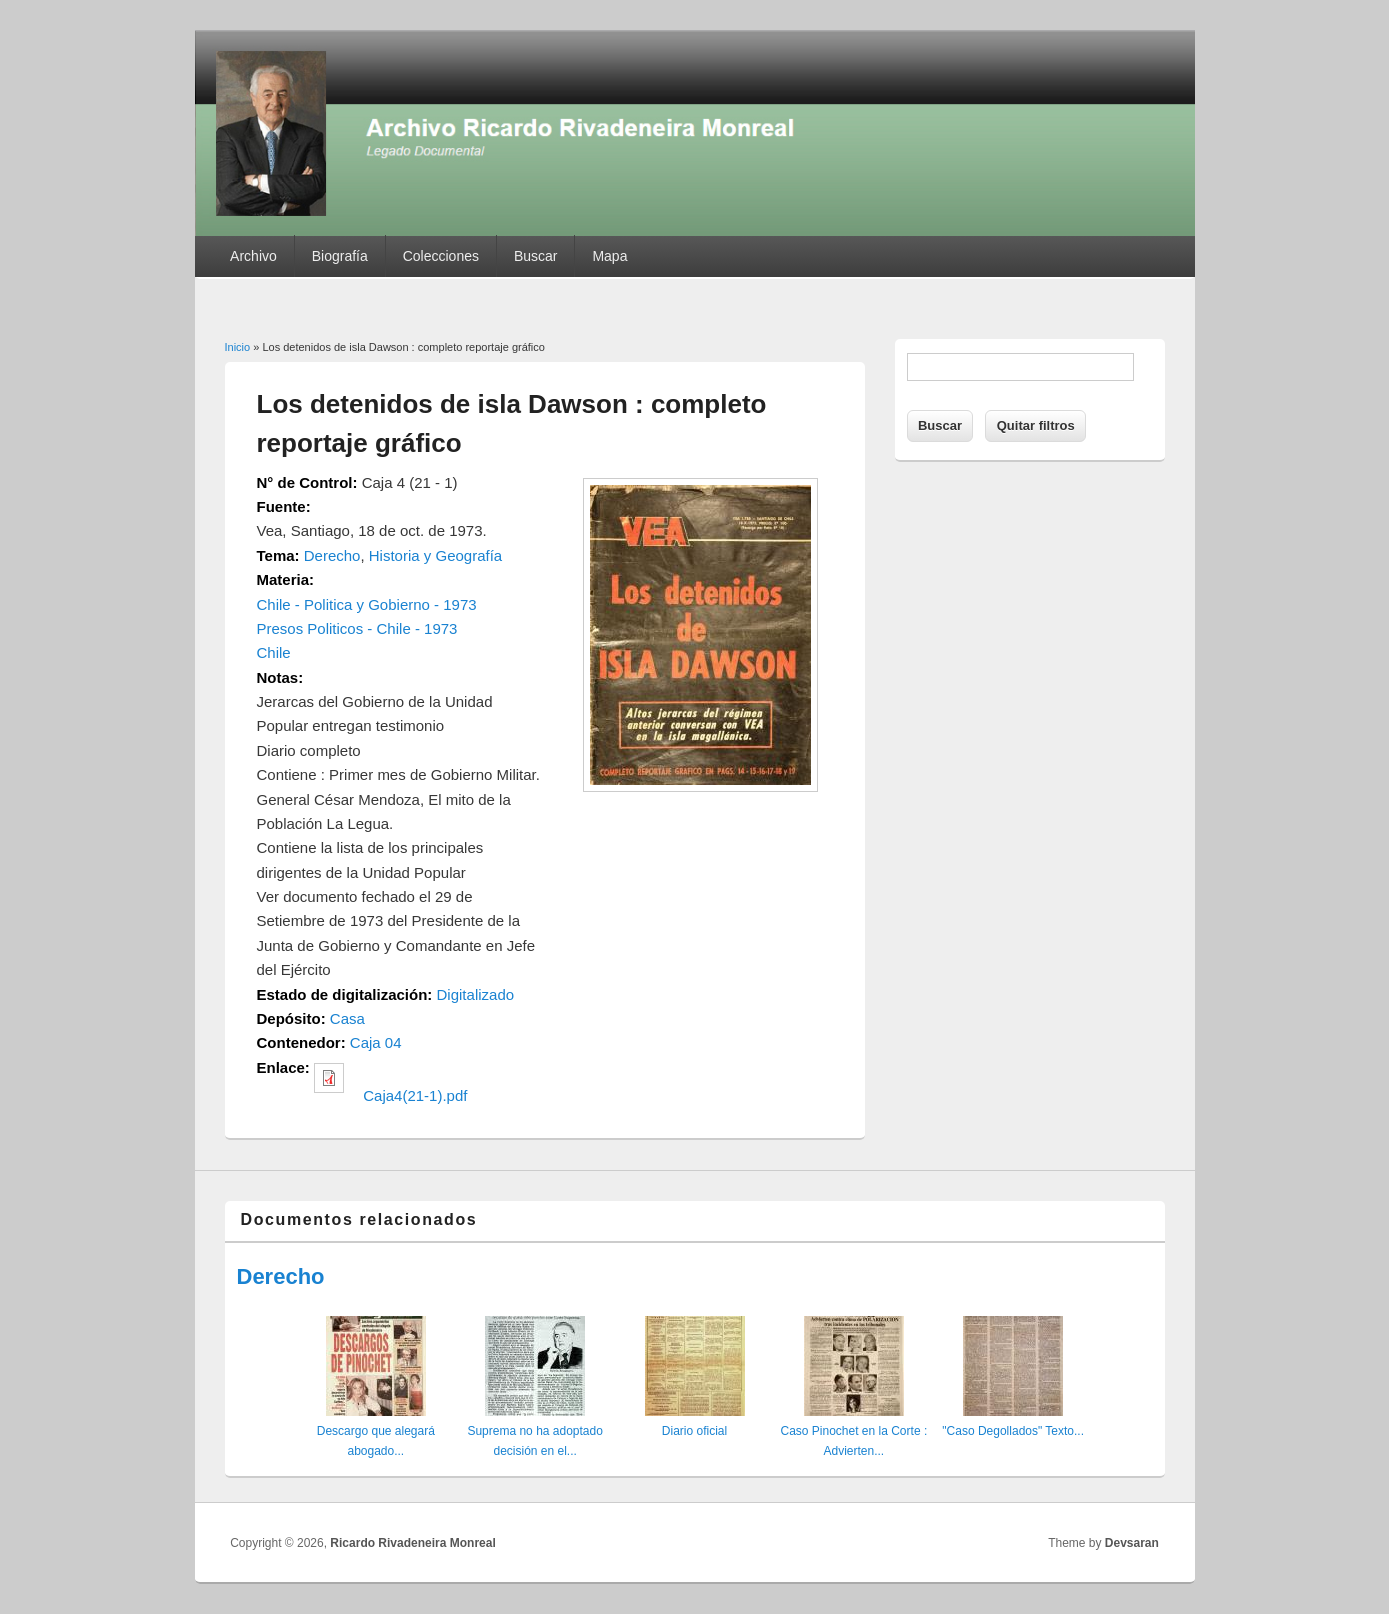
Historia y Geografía (435, 555)
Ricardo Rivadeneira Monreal (412, 1543)
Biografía (340, 256)
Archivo (253, 256)
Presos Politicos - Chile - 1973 (357, 628)
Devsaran (1132, 1543)
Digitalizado (476, 994)
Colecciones (441, 256)
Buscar (536, 256)
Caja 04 (376, 1042)
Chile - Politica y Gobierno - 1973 (367, 604)
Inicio (238, 347)
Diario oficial (694, 1431)
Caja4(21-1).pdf (415, 1095)
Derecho (332, 555)
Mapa (609, 256)
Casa (347, 1018)
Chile (274, 652)
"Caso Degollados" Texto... (1013, 1431)
